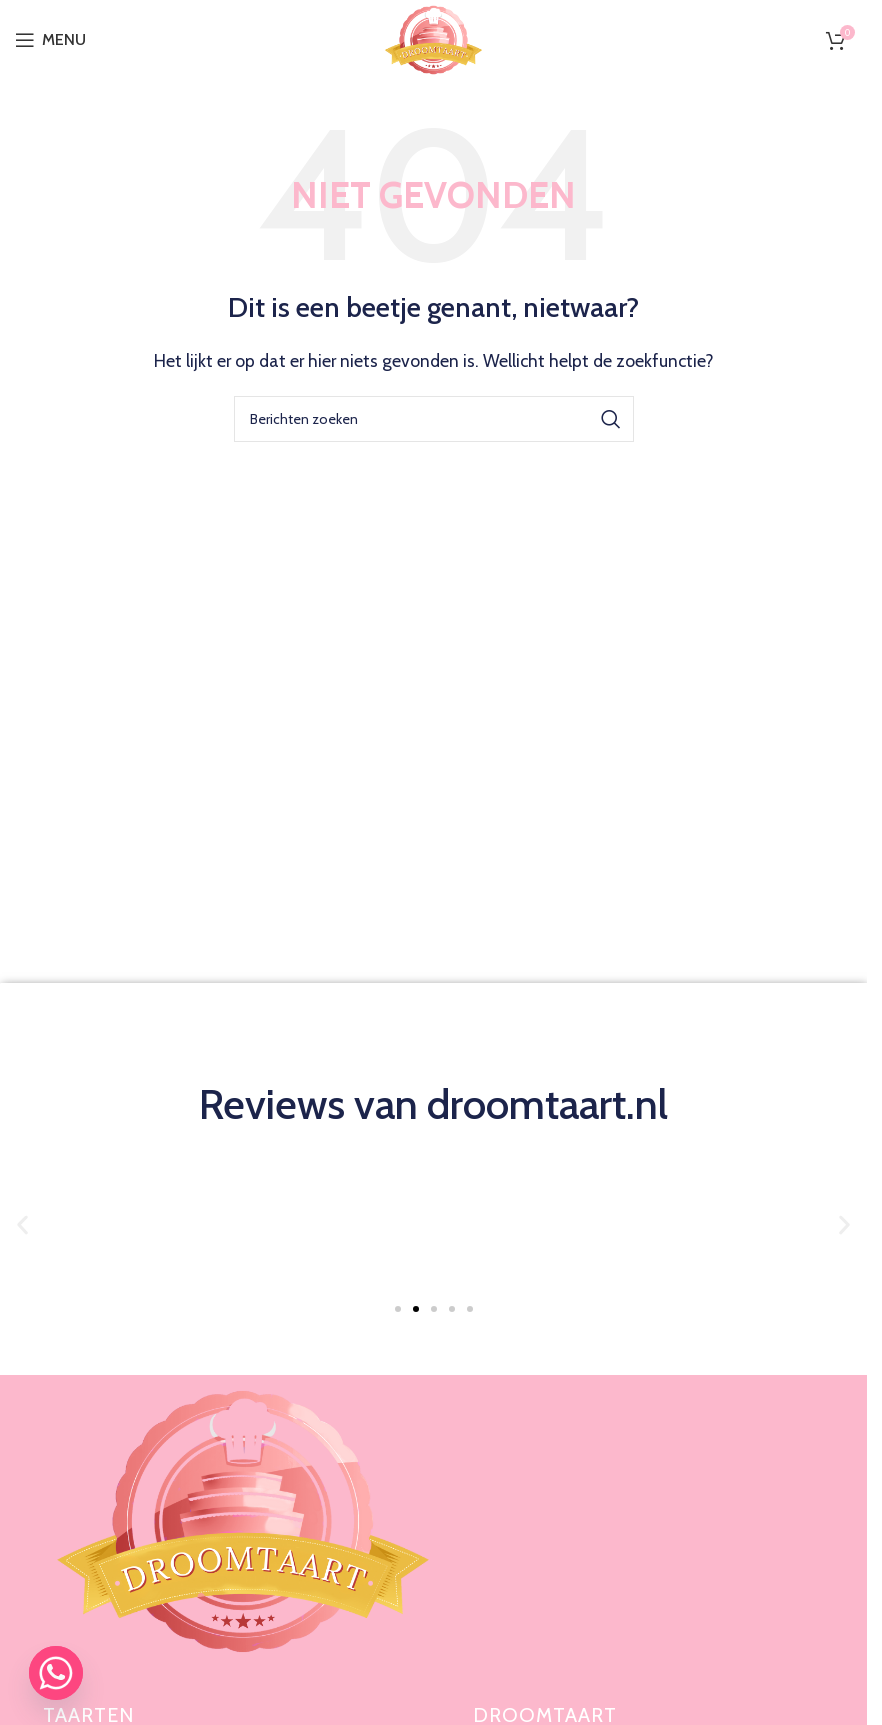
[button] (22, 1224)
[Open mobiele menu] (50, 40)
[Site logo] (433, 38)
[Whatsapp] (56, 1673)
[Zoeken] (434, 419)
